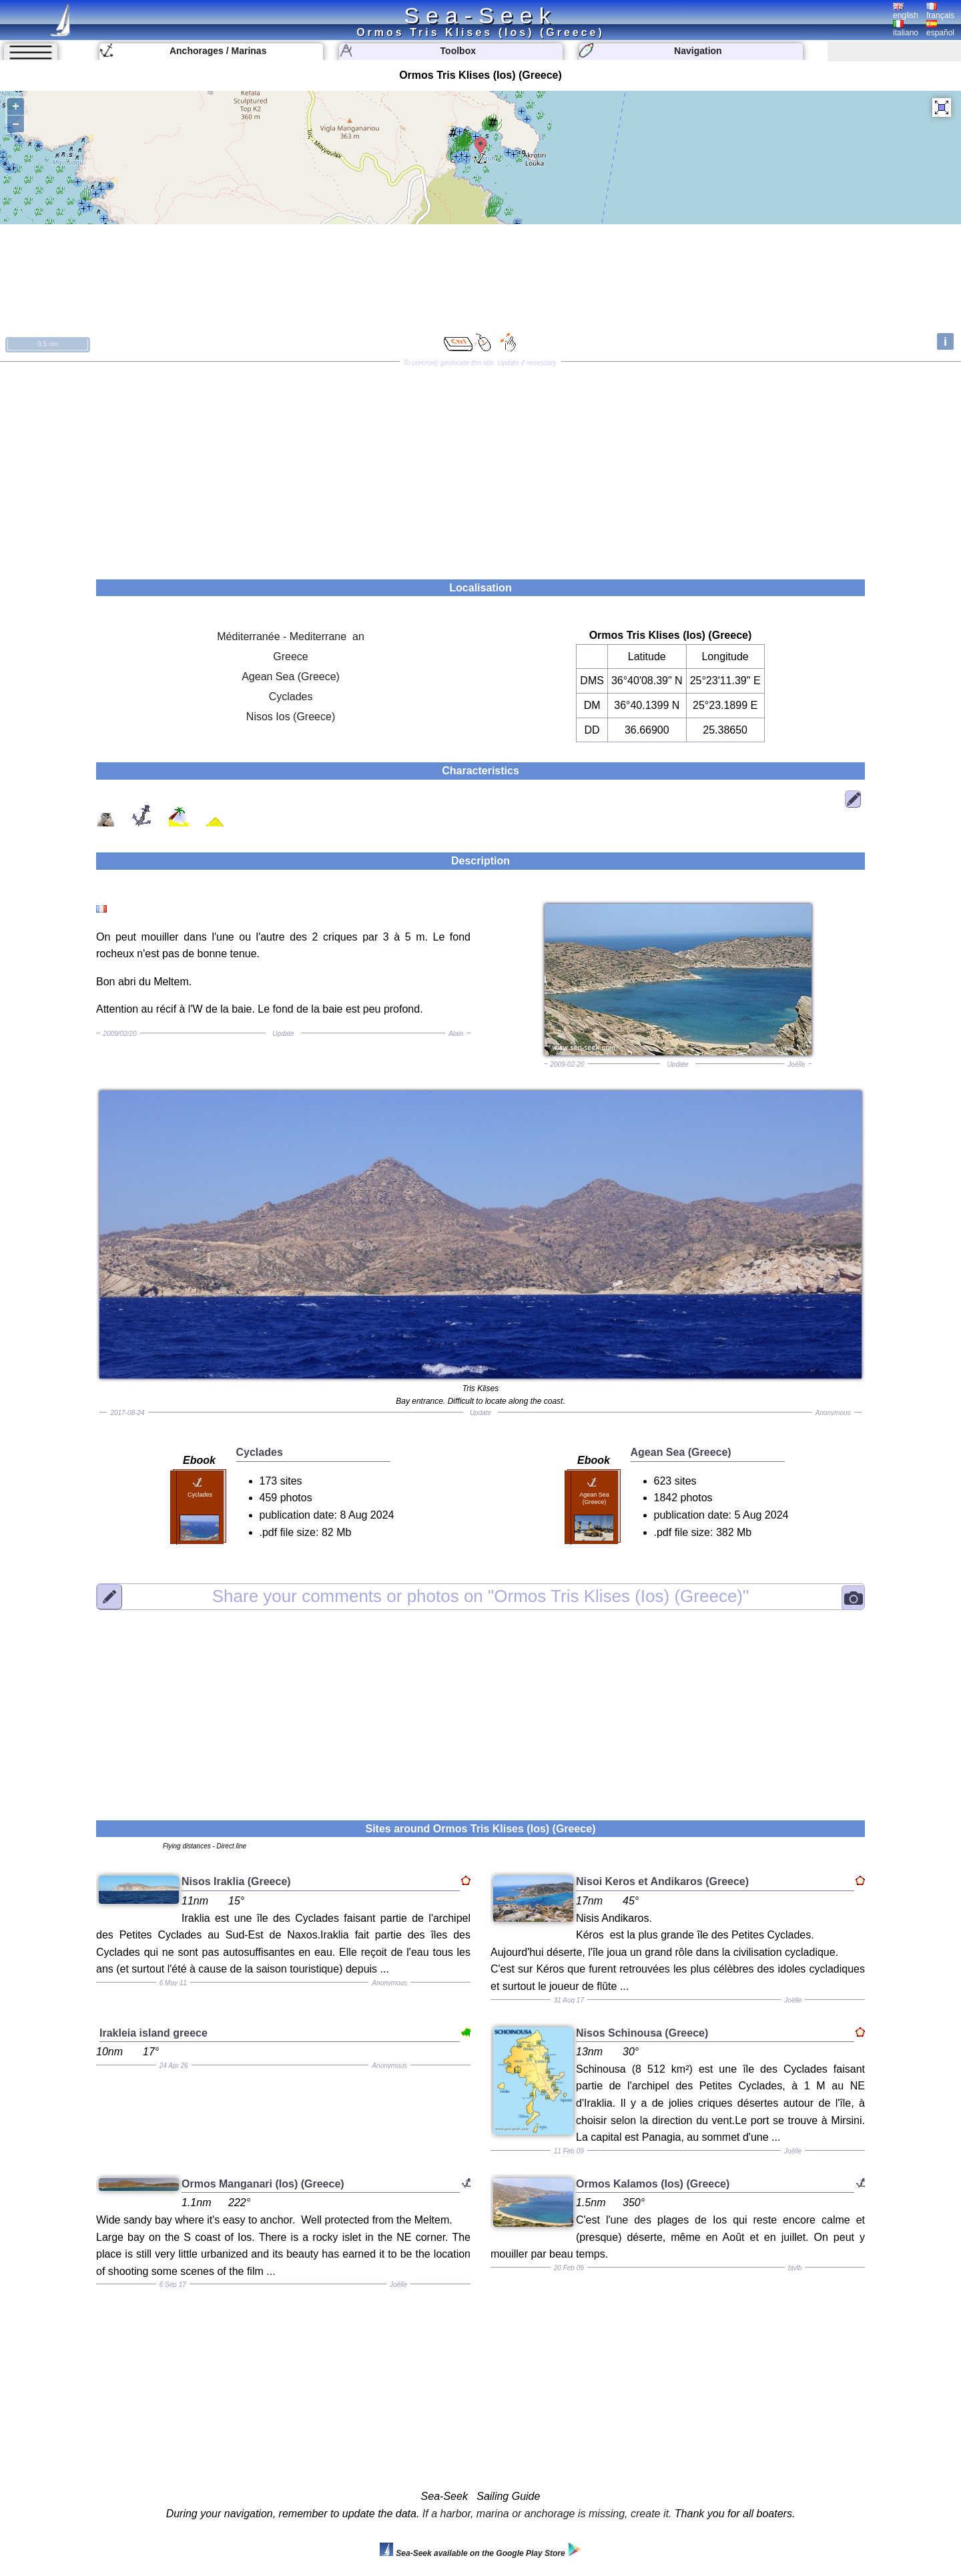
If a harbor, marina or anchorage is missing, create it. (547, 2513)
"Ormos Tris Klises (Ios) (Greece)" (480, 1596)
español (940, 28)
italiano (905, 28)
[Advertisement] (480, 465)
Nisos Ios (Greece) (290, 716)
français (940, 11)
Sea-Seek (480, 15)
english (905, 11)
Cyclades (291, 696)
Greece (290, 656)
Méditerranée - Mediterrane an (290, 636)
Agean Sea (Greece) (291, 676)
